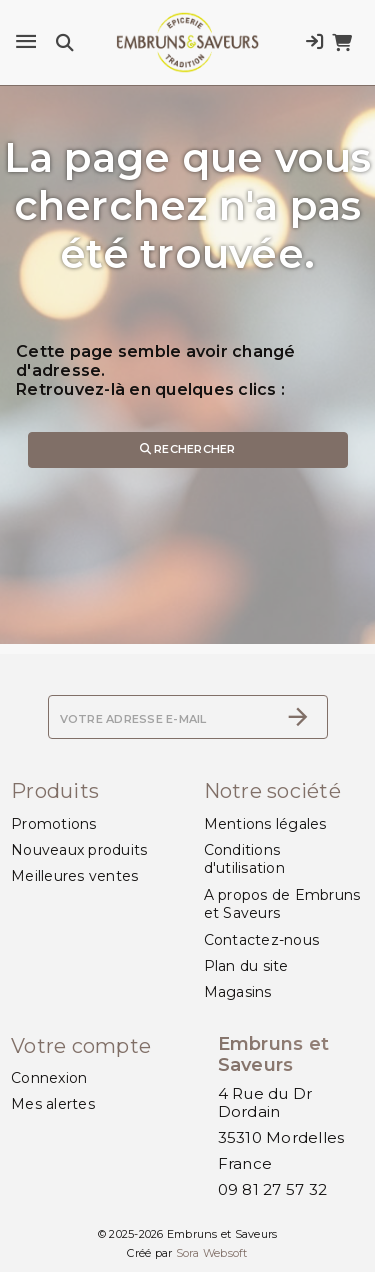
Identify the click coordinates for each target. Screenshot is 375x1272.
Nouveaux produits (79, 850)
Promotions (54, 824)
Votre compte (81, 1046)
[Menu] (26, 42)
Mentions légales (265, 824)
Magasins (238, 992)
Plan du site (246, 966)
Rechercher (188, 449)
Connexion (49, 1078)
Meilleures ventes (74, 876)
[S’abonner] (298, 717)
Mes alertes (53, 1104)
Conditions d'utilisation (244, 859)
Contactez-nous (262, 940)
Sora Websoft (212, 1253)
